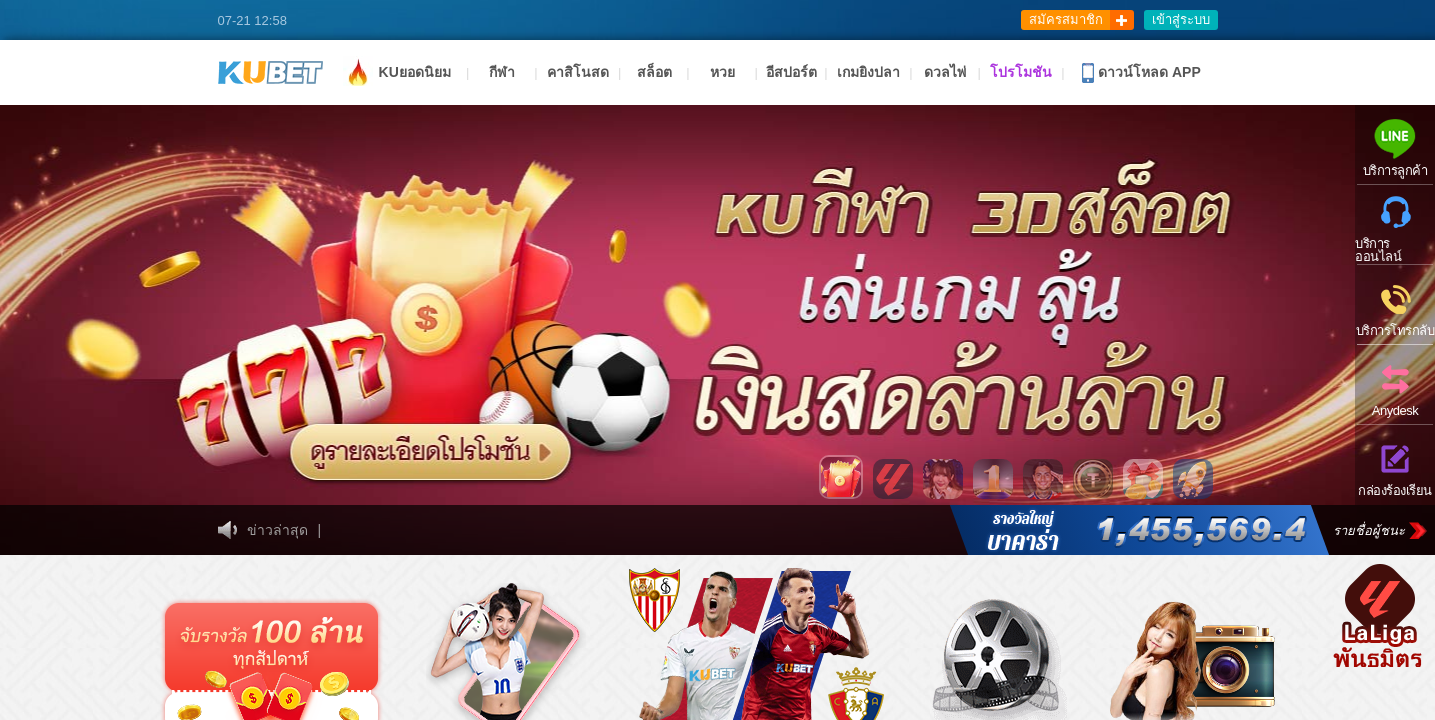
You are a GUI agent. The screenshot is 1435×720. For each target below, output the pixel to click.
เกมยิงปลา (868, 72)
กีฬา (502, 72)
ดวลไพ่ (945, 72)
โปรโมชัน (1021, 72)
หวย (722, 72)
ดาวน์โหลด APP (1141, 73)
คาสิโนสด (578, 72)
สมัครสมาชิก (1066, 19)
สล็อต (654, 72)
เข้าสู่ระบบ (1181, 19)
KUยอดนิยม (397, 71)
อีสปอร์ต (791, 72)
